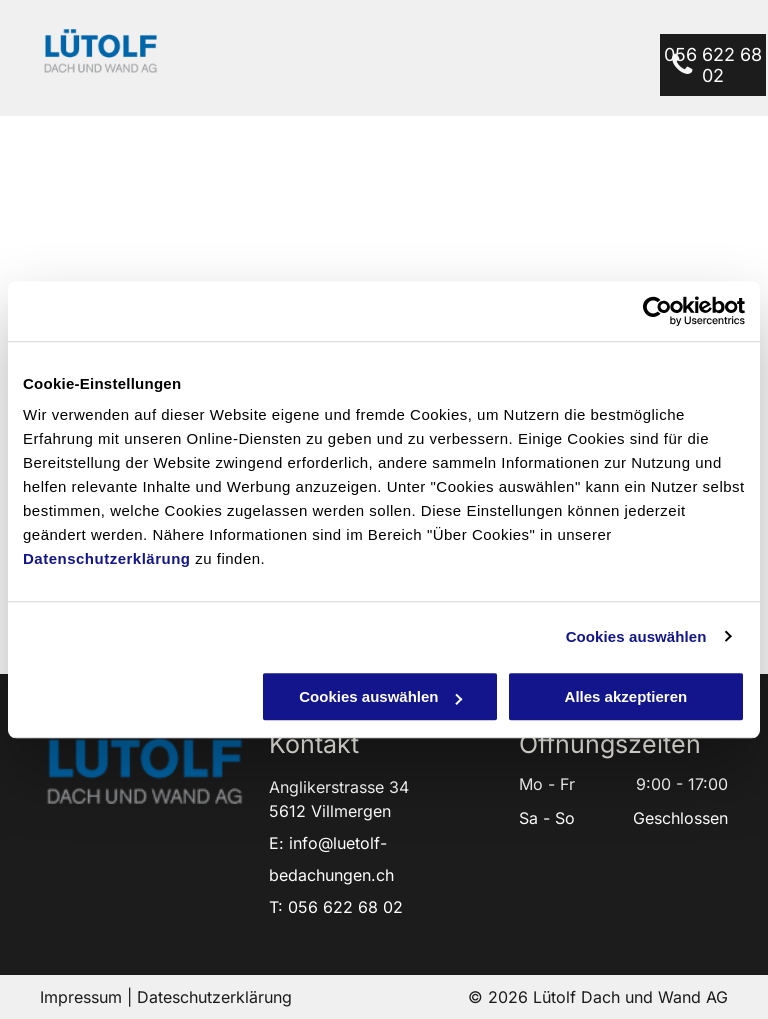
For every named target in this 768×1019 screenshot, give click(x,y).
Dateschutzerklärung (214, 997)
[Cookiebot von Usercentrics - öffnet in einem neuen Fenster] (657, 311)
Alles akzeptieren (626, 696)
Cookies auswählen (636, 636)
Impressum (81, 997)
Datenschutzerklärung (107, 558)
